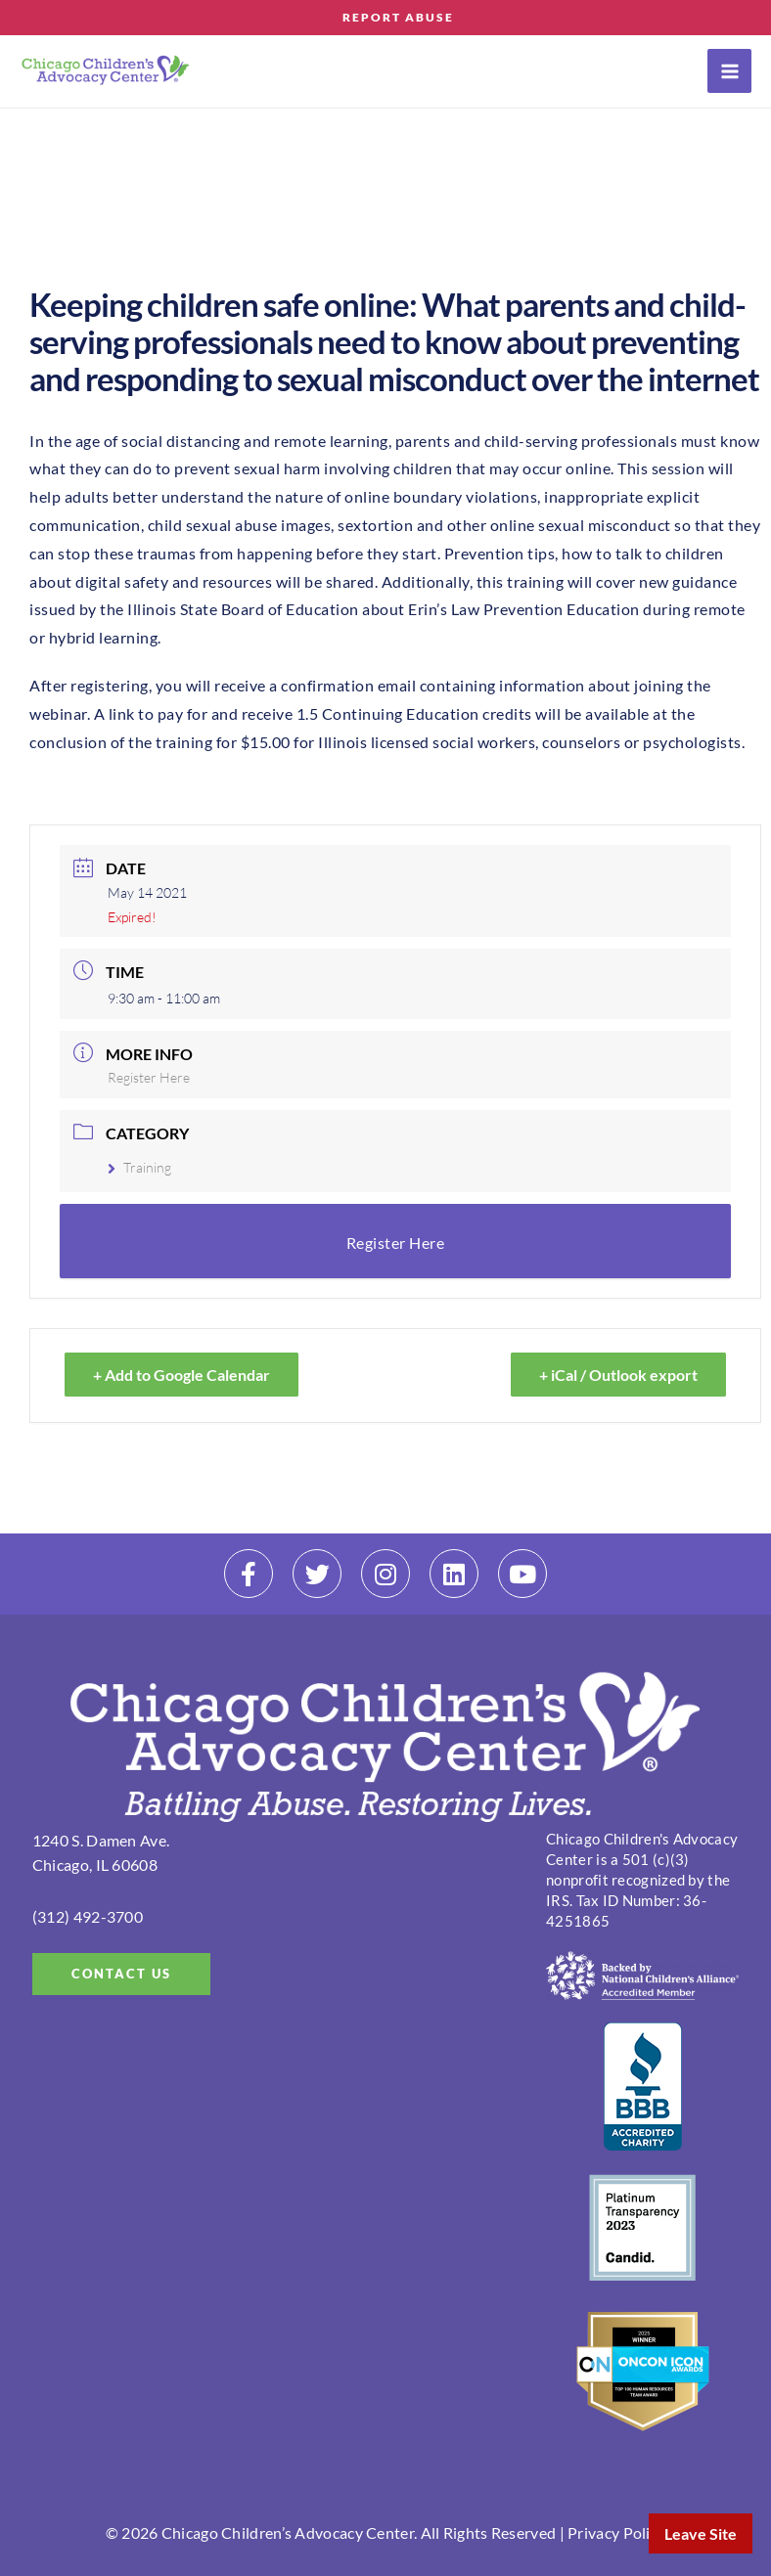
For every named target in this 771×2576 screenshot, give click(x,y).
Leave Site (700, 2533)
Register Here (149, 1077)
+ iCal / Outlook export (618, 1374)
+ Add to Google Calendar (181, 1374)
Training (139, 1167)
